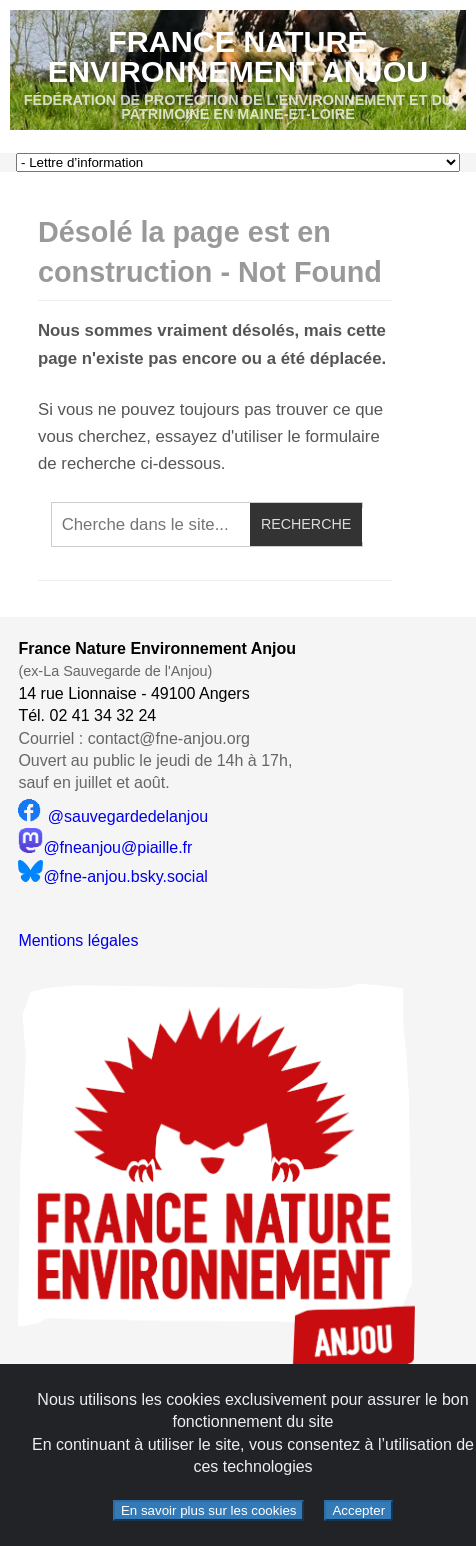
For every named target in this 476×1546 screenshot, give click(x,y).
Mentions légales (78, 940)
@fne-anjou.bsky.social (112, 876)
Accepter (358, 1510)
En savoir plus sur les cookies (209, 1510)
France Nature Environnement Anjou (238, 56)
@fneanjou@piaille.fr (105, 847)
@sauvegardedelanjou (113, 816)
